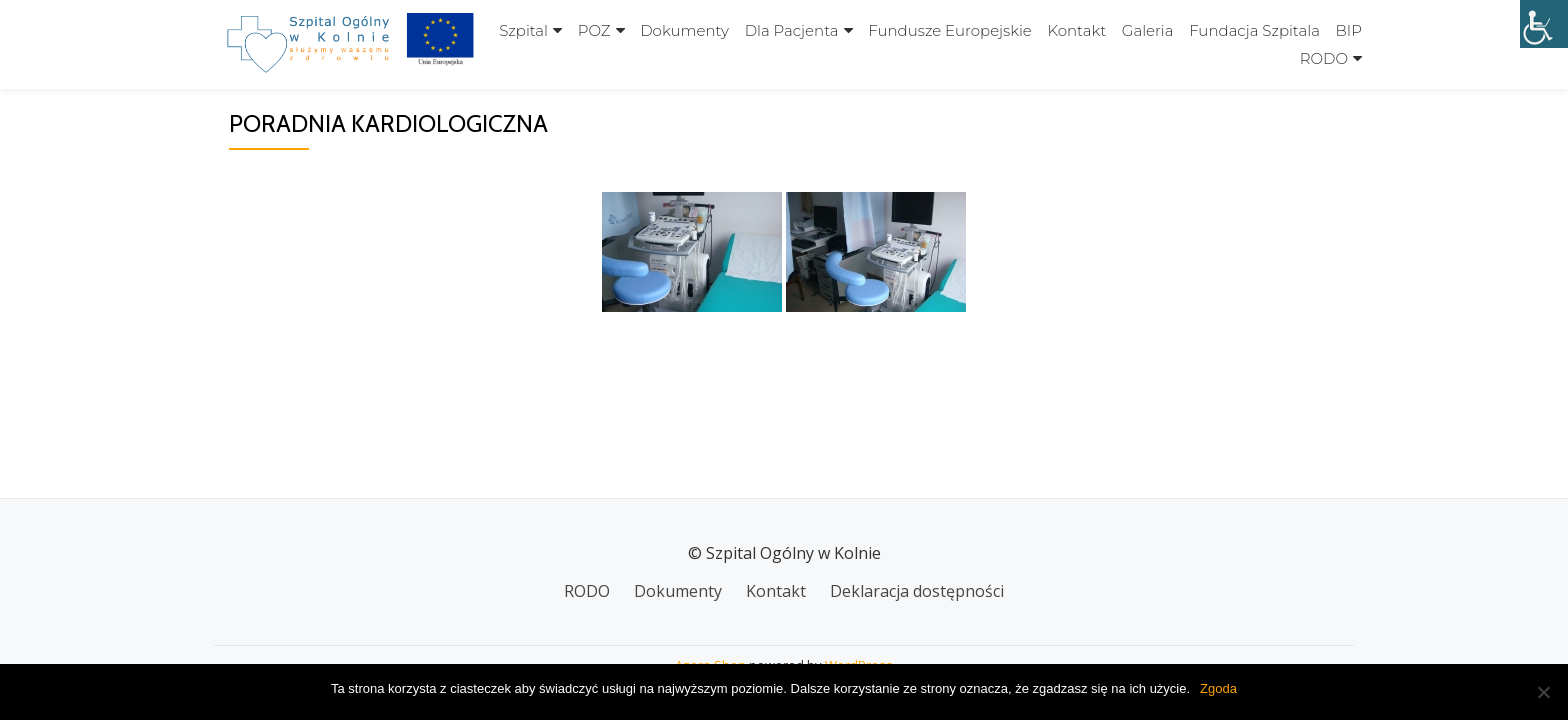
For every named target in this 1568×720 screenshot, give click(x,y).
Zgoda (1218, 688)
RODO (1324, 58)
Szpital (523, 30)
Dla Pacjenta (792, 30)
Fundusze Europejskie (950, 30)
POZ (594, 30)
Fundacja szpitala (1254, 30)
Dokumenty (684, 30)
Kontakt (1076, 30)
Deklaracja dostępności (917, 591)
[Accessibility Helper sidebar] (1544, 24)
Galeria (1148, 30)
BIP (1349, 30)
